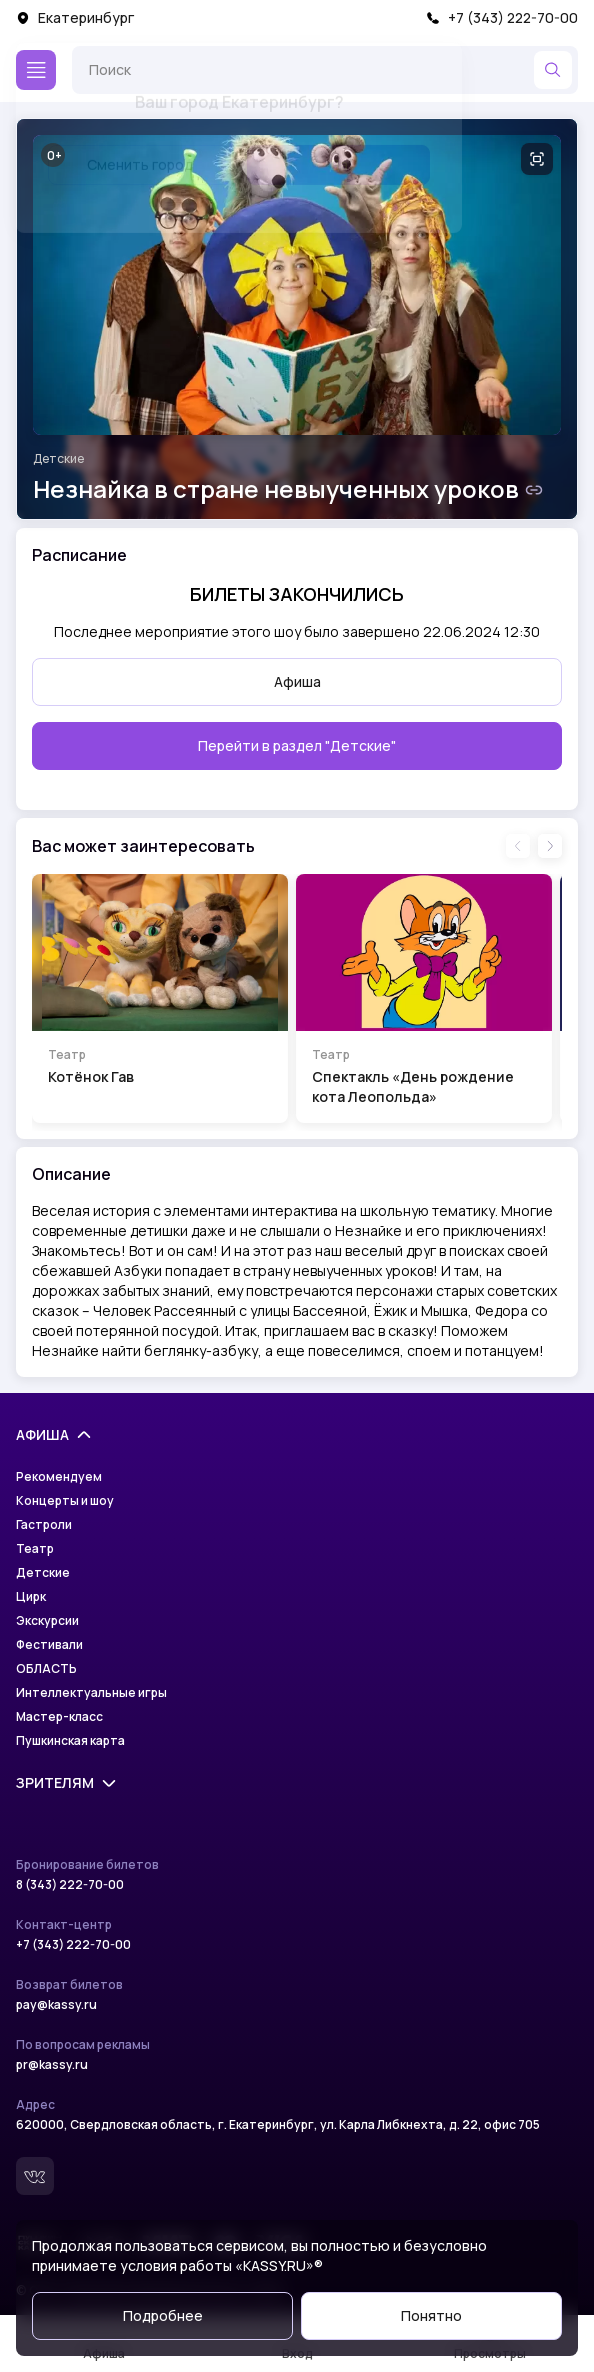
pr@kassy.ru (52, 2065)
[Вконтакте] (35, 2176)
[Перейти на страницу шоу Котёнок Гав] (160, 998)
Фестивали (49, 1645)
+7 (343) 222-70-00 (502, 17)
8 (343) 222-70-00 (70, 1885)
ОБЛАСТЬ (46, 1669)
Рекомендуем (59, 1477)
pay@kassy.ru (56, 2005)
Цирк (31, 1597)
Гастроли (44, 1525)
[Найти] (553, 70)
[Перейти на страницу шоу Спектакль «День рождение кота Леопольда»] (424, 998)
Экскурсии (47, 1621)
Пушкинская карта (70, 1741)
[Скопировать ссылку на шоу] (534, 490)
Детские (58, 459)
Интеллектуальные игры (91, 1693)
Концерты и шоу (65, 1501)
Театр (35, 1549)
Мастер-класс (59, 1717)
